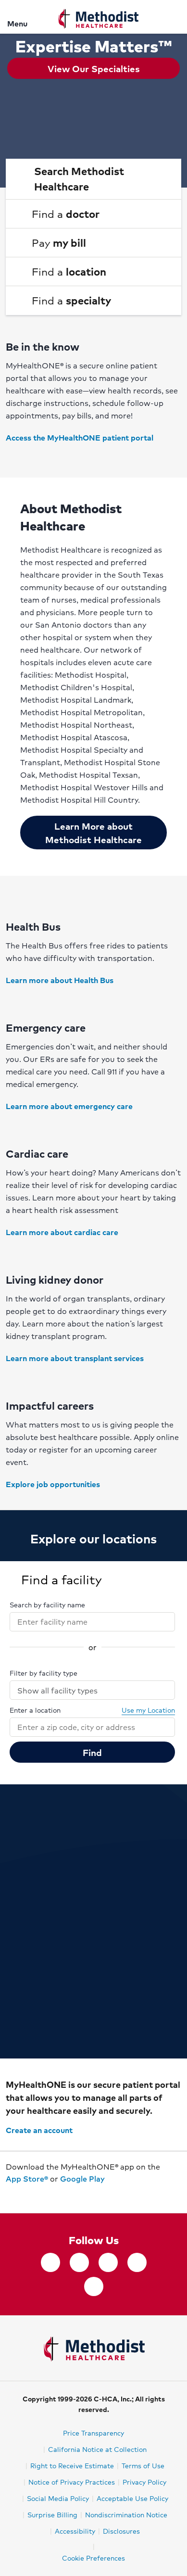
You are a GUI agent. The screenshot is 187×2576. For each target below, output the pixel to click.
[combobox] (84, 1622)
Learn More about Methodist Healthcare (93, 832)
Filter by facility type (43, 1672)
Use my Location (143, 1710)
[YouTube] (93, 2286)
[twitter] (79, 2262)
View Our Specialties (94, 68)
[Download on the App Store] (6, 2193)
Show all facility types (92, 1690)
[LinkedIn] (137, 2262)
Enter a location (35, 1710)
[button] (93, 179)
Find (92, 1752)
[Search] (174, 16)
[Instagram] (108, 2262)
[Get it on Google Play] (16, 2193)
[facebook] (50, 2262)
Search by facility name (47, 1604)
